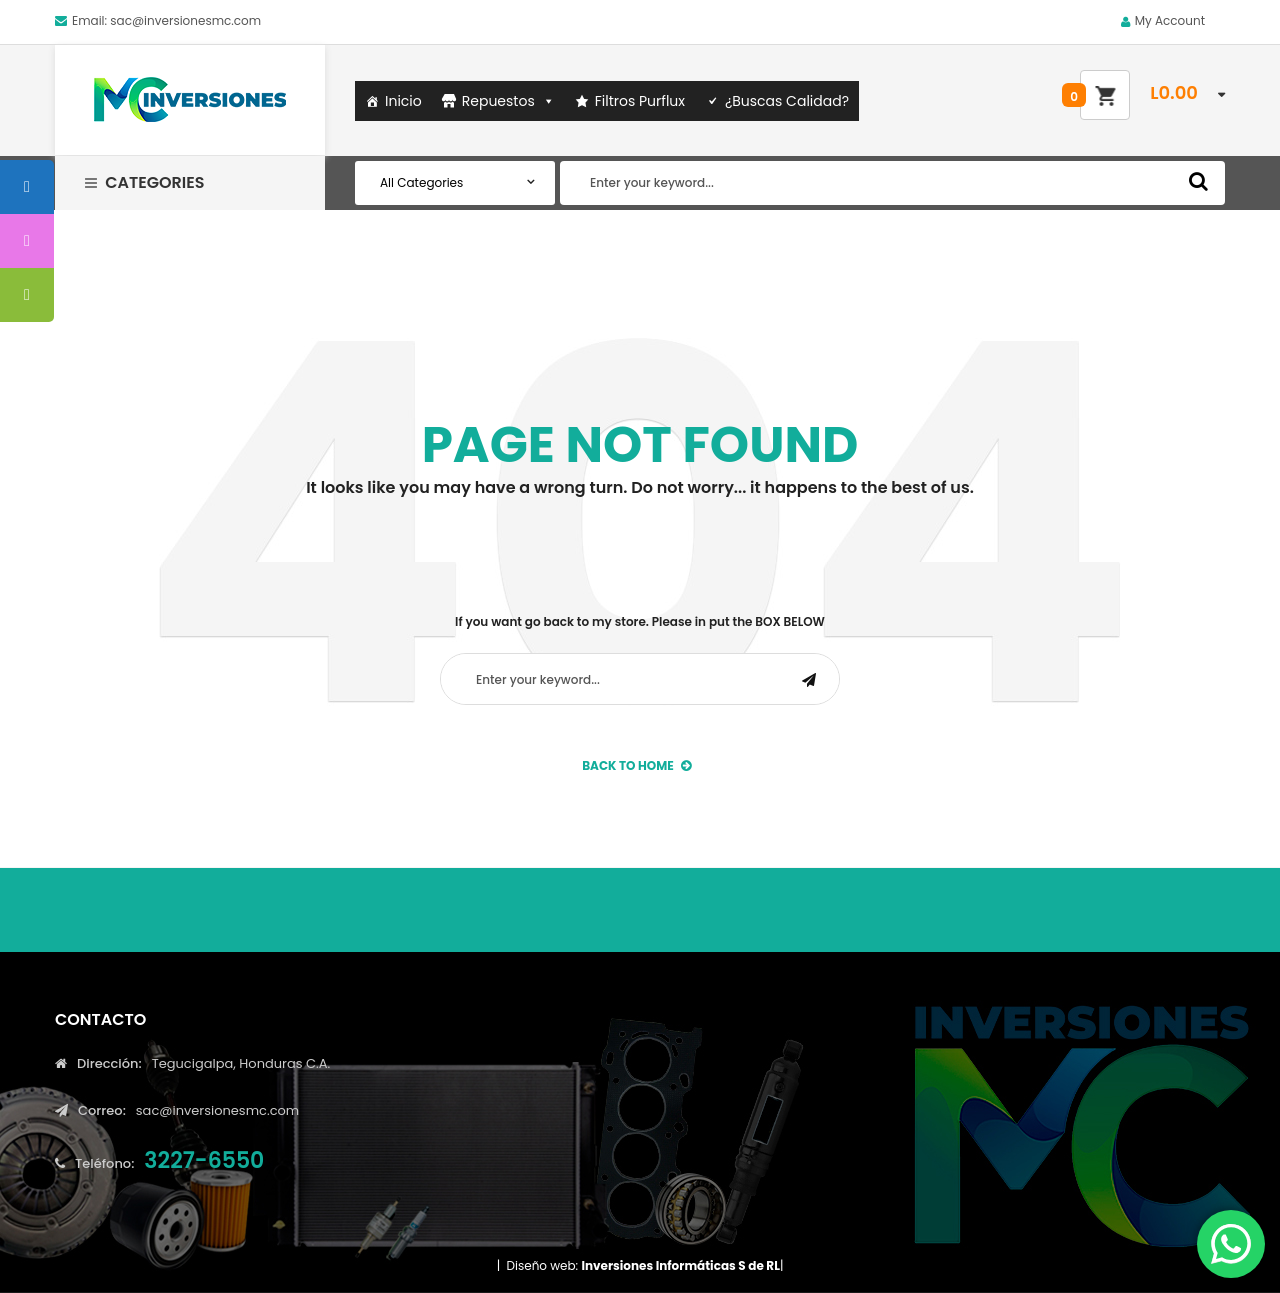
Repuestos (508, 101)
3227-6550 (204, 1160)
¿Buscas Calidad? (787, 101)
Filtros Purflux (640, 101)
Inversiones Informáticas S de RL (680, 1265)
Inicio (403, 101)
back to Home (636, 765)
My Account (1170, 20)
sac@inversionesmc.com (185, 20)
